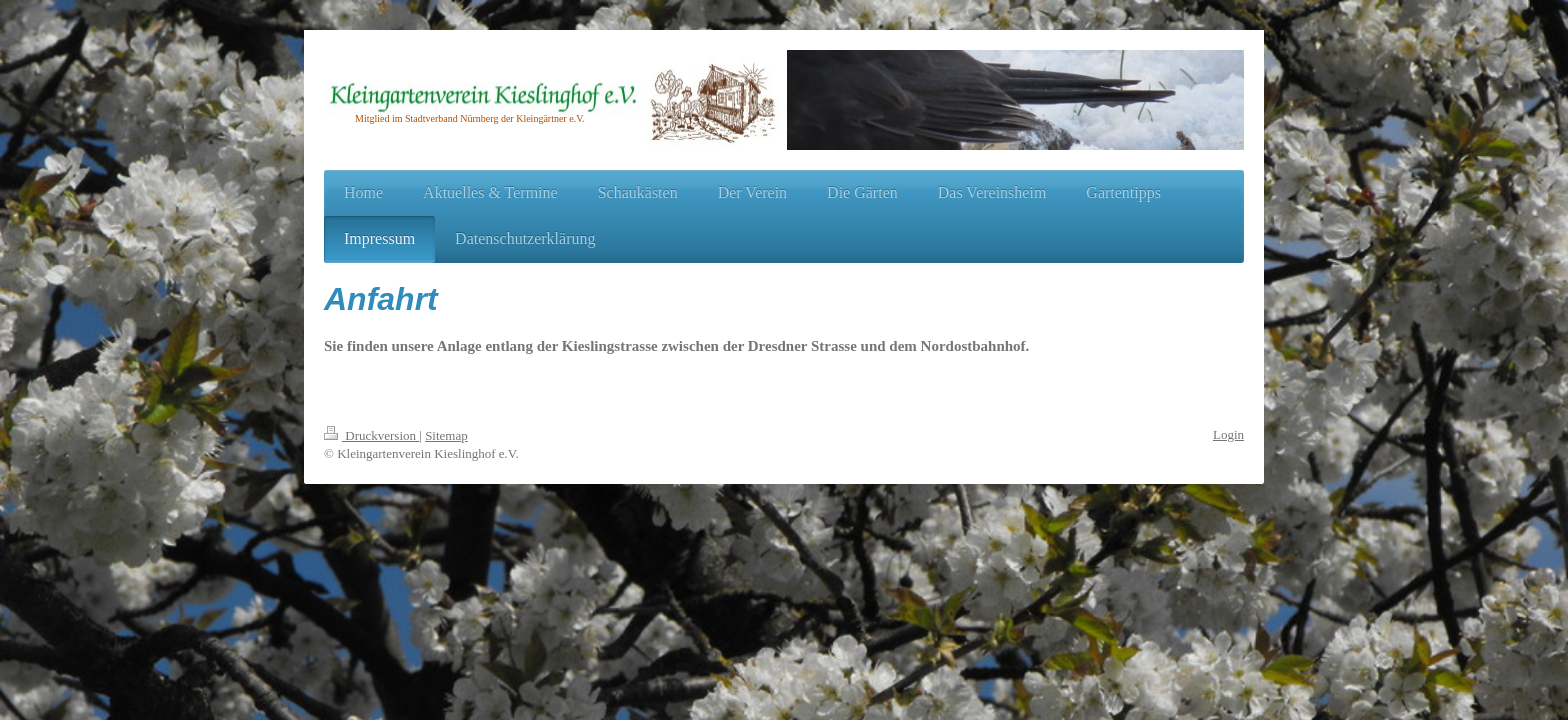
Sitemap (446, 435)
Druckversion (371, 435)
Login (1228, 434)
